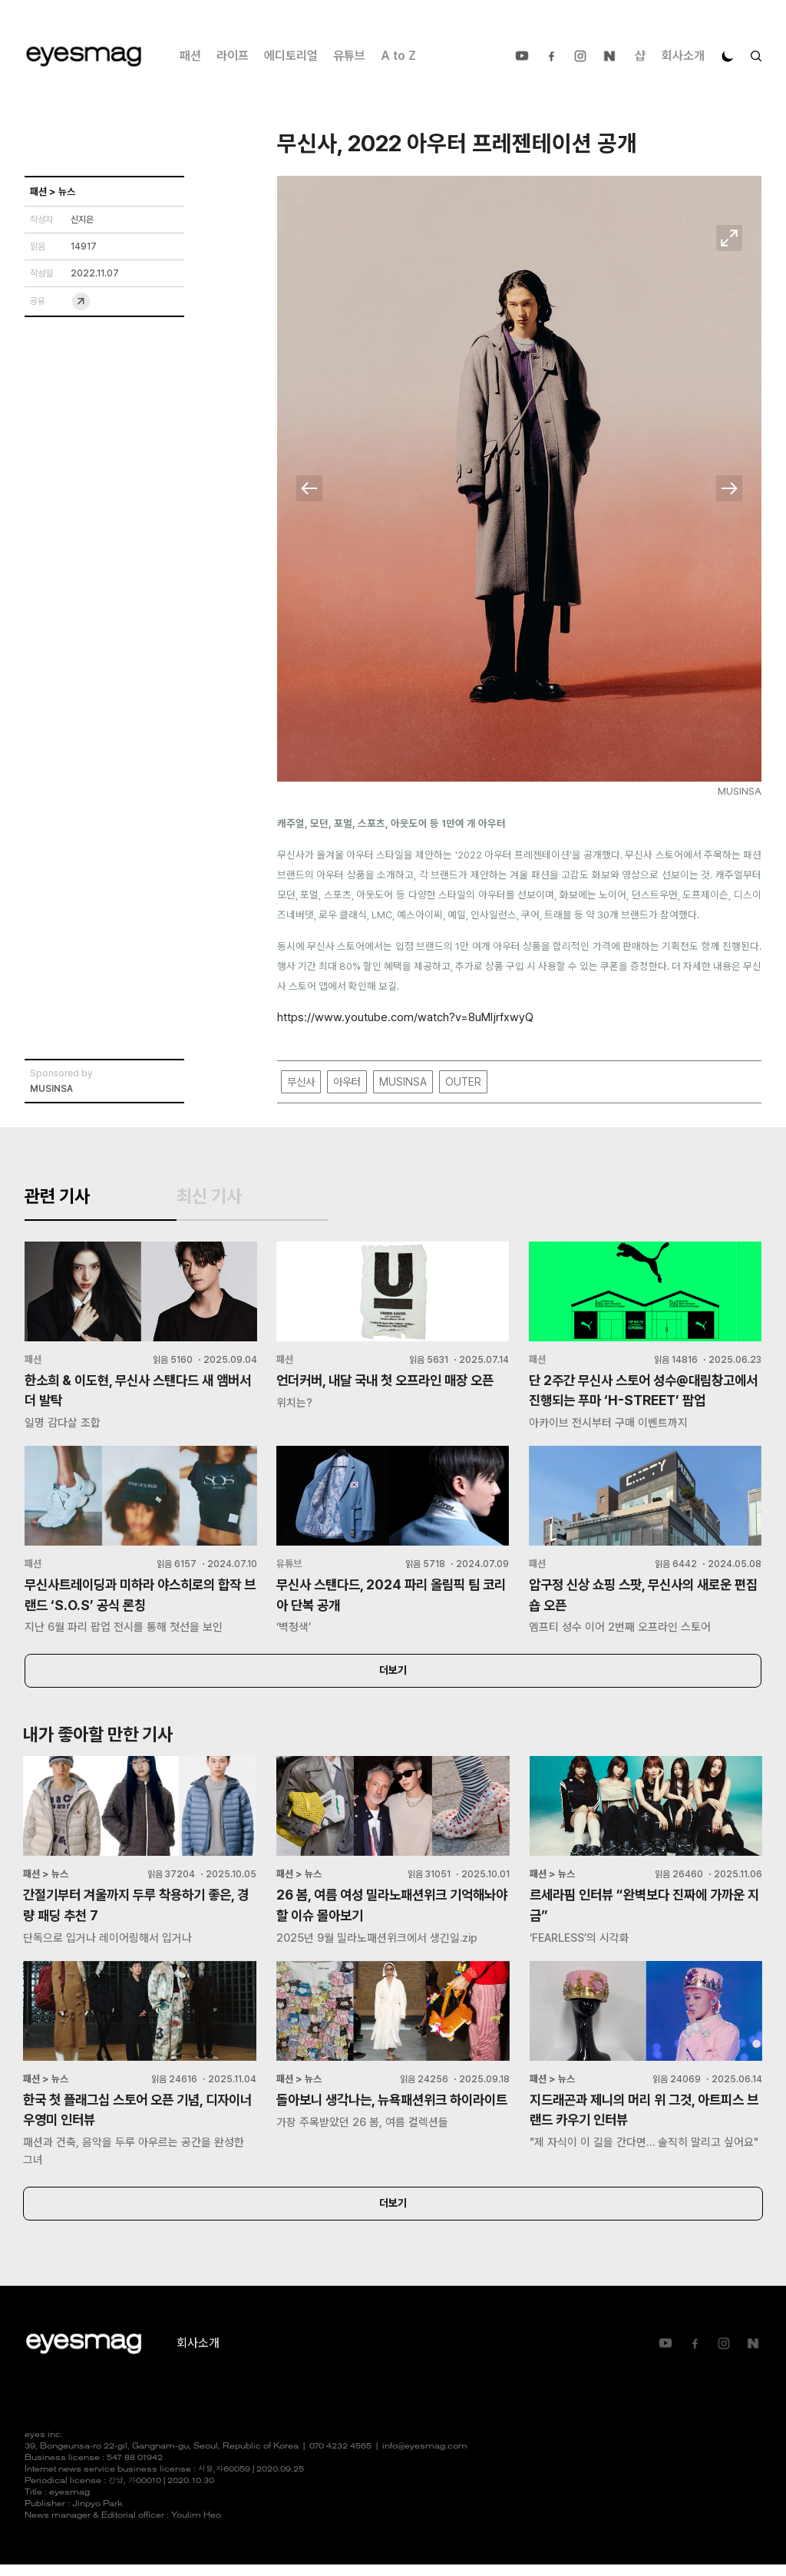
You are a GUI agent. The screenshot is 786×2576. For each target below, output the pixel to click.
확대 (729, 238)
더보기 (393, 1679)
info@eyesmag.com (424, 2458)
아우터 (347, 1082)
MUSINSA (403, 1082)
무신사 (301, 1082)
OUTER (463, 1082)
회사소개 (683, 55)
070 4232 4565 (340, 2458)
